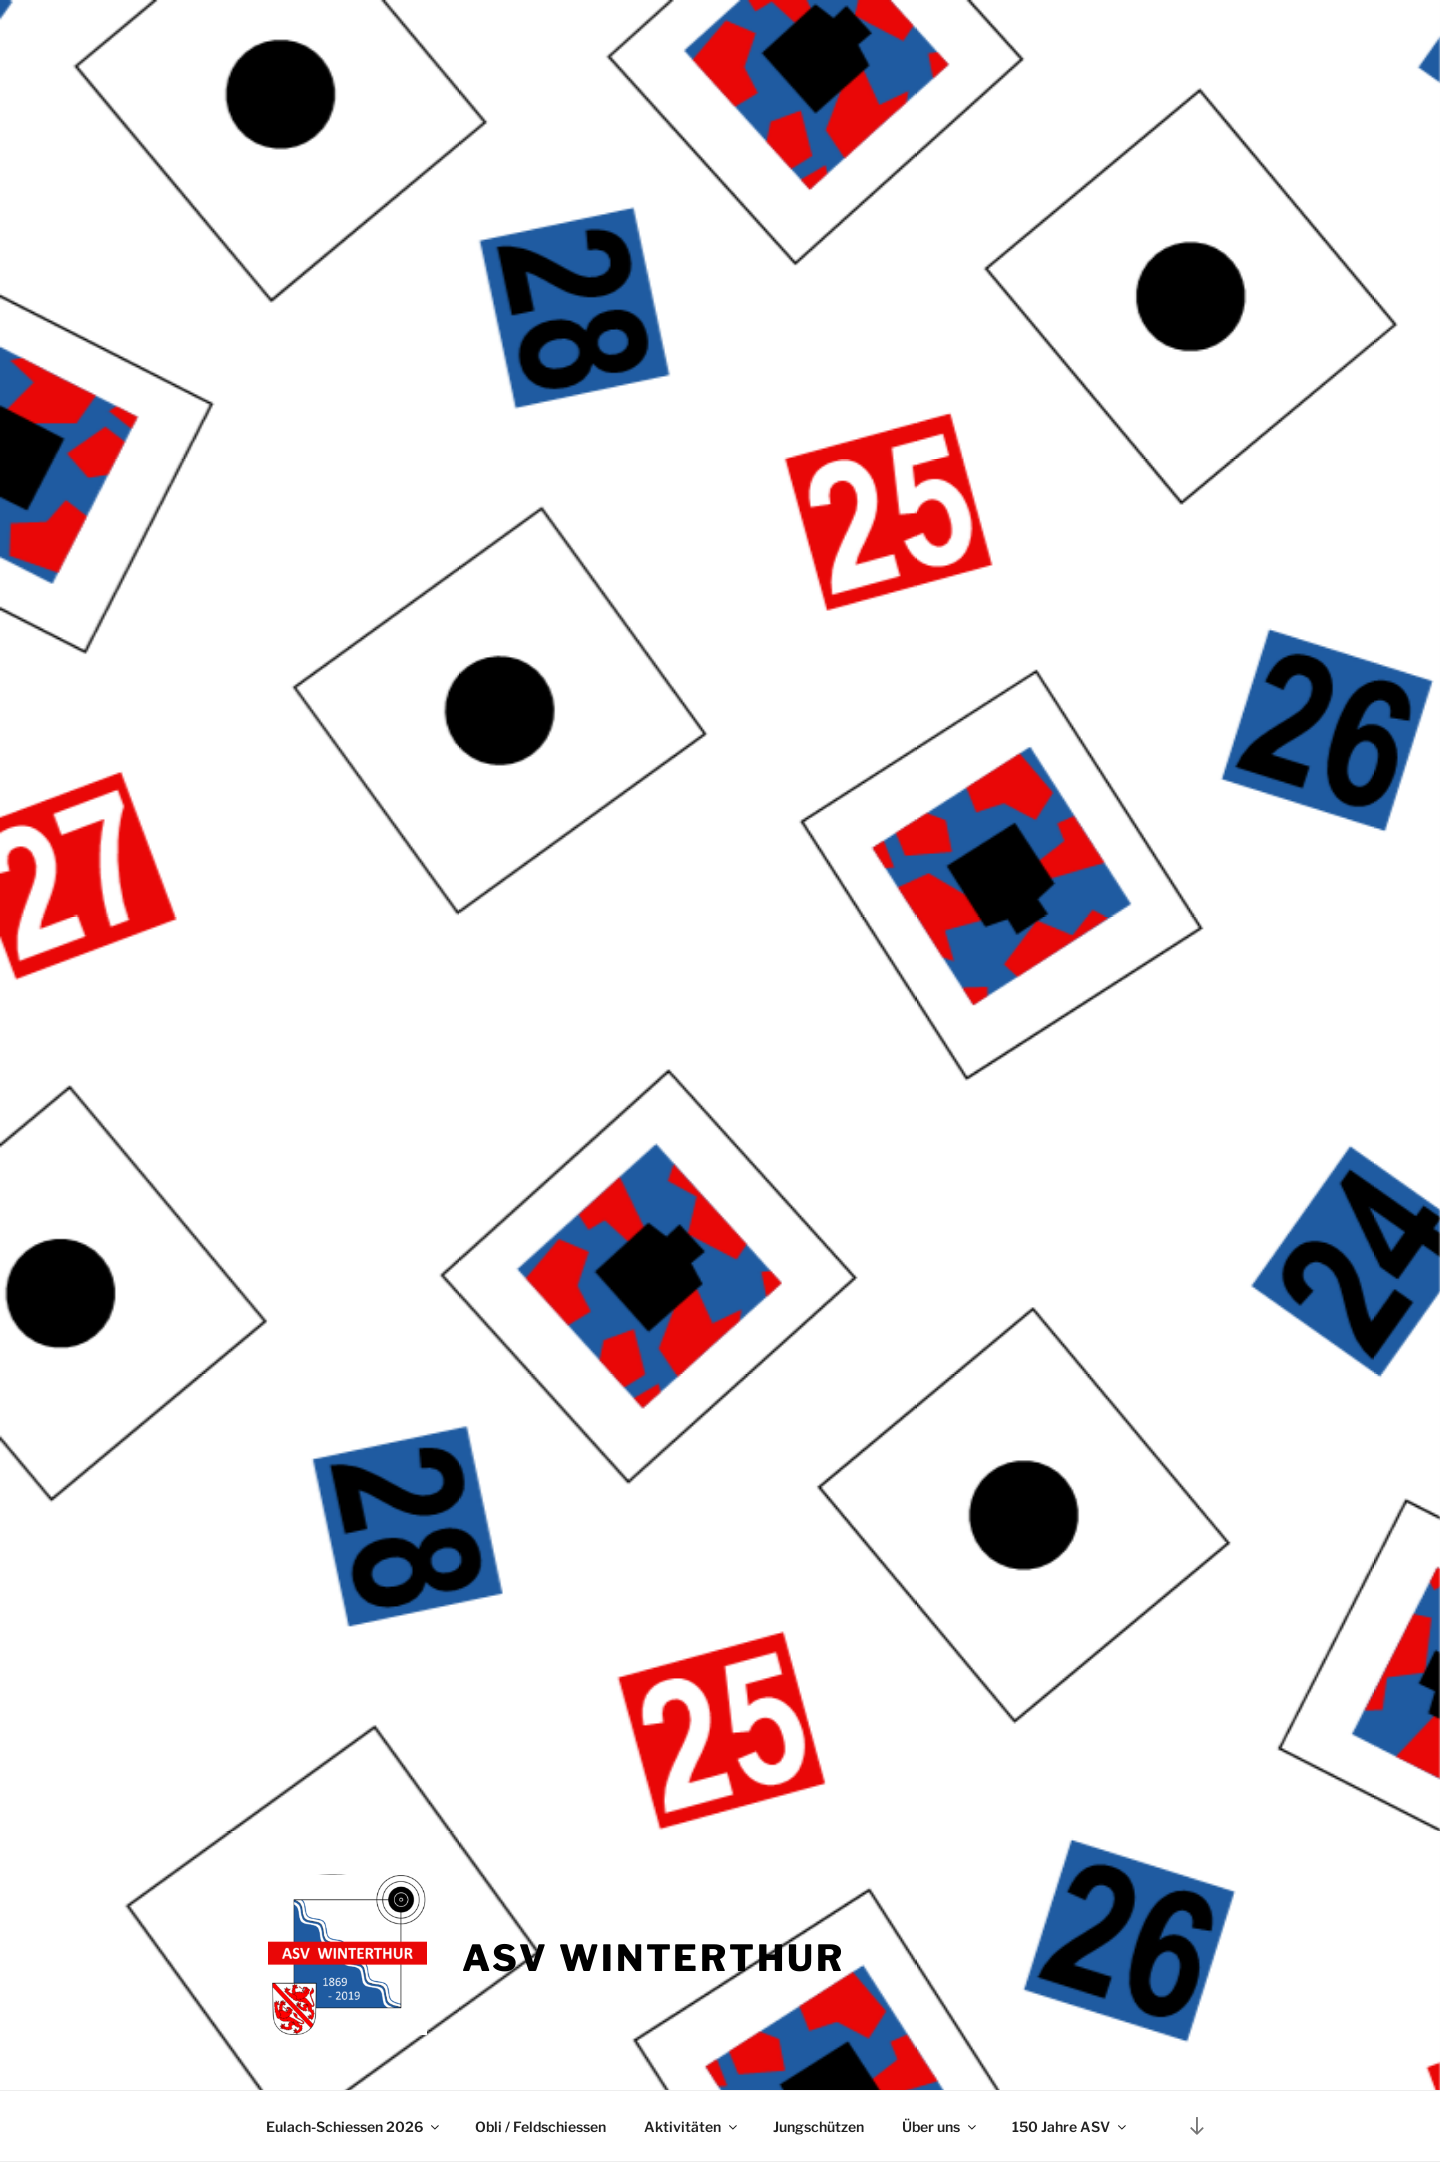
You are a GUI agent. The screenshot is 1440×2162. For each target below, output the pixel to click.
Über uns (940, 2126)
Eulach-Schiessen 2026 (354, 2126)
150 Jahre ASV (1070, 2126)
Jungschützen (818, 2126)
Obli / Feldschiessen (540, 2126)
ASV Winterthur (653, 1958)
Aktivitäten (692, 2126)
